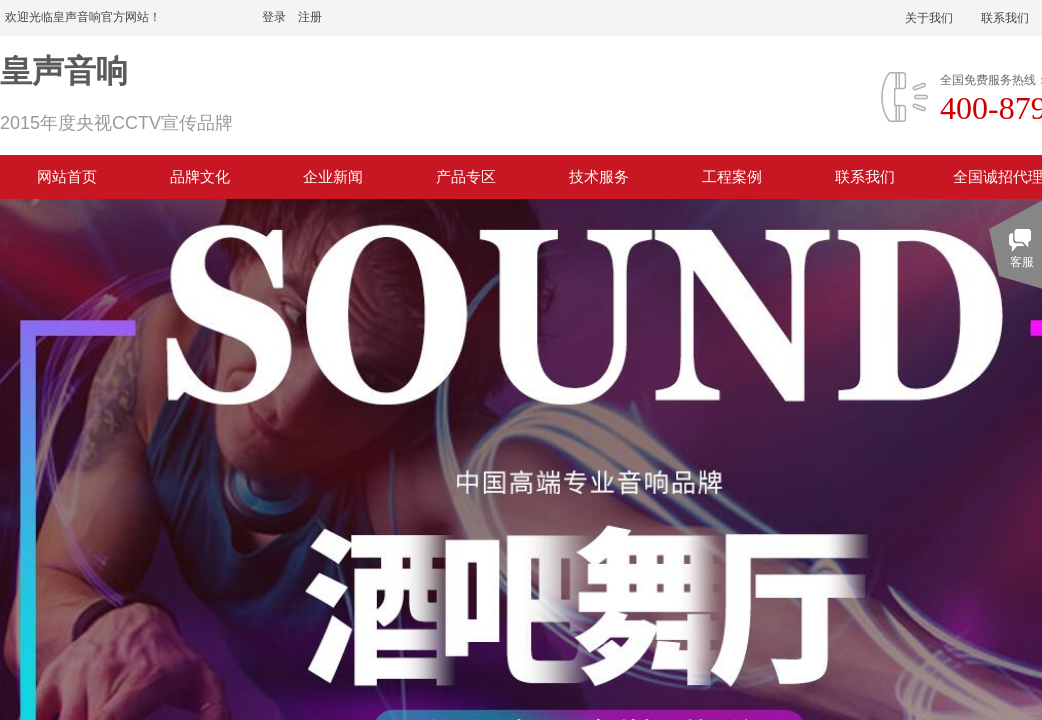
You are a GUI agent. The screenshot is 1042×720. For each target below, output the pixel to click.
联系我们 (865, 177)
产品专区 (466, 177)
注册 (310, 17)
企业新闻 (333, 177)
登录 (274, 17)
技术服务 (599, 177)
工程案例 (732, 177)
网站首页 (67, 177)
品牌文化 (200, 177)
